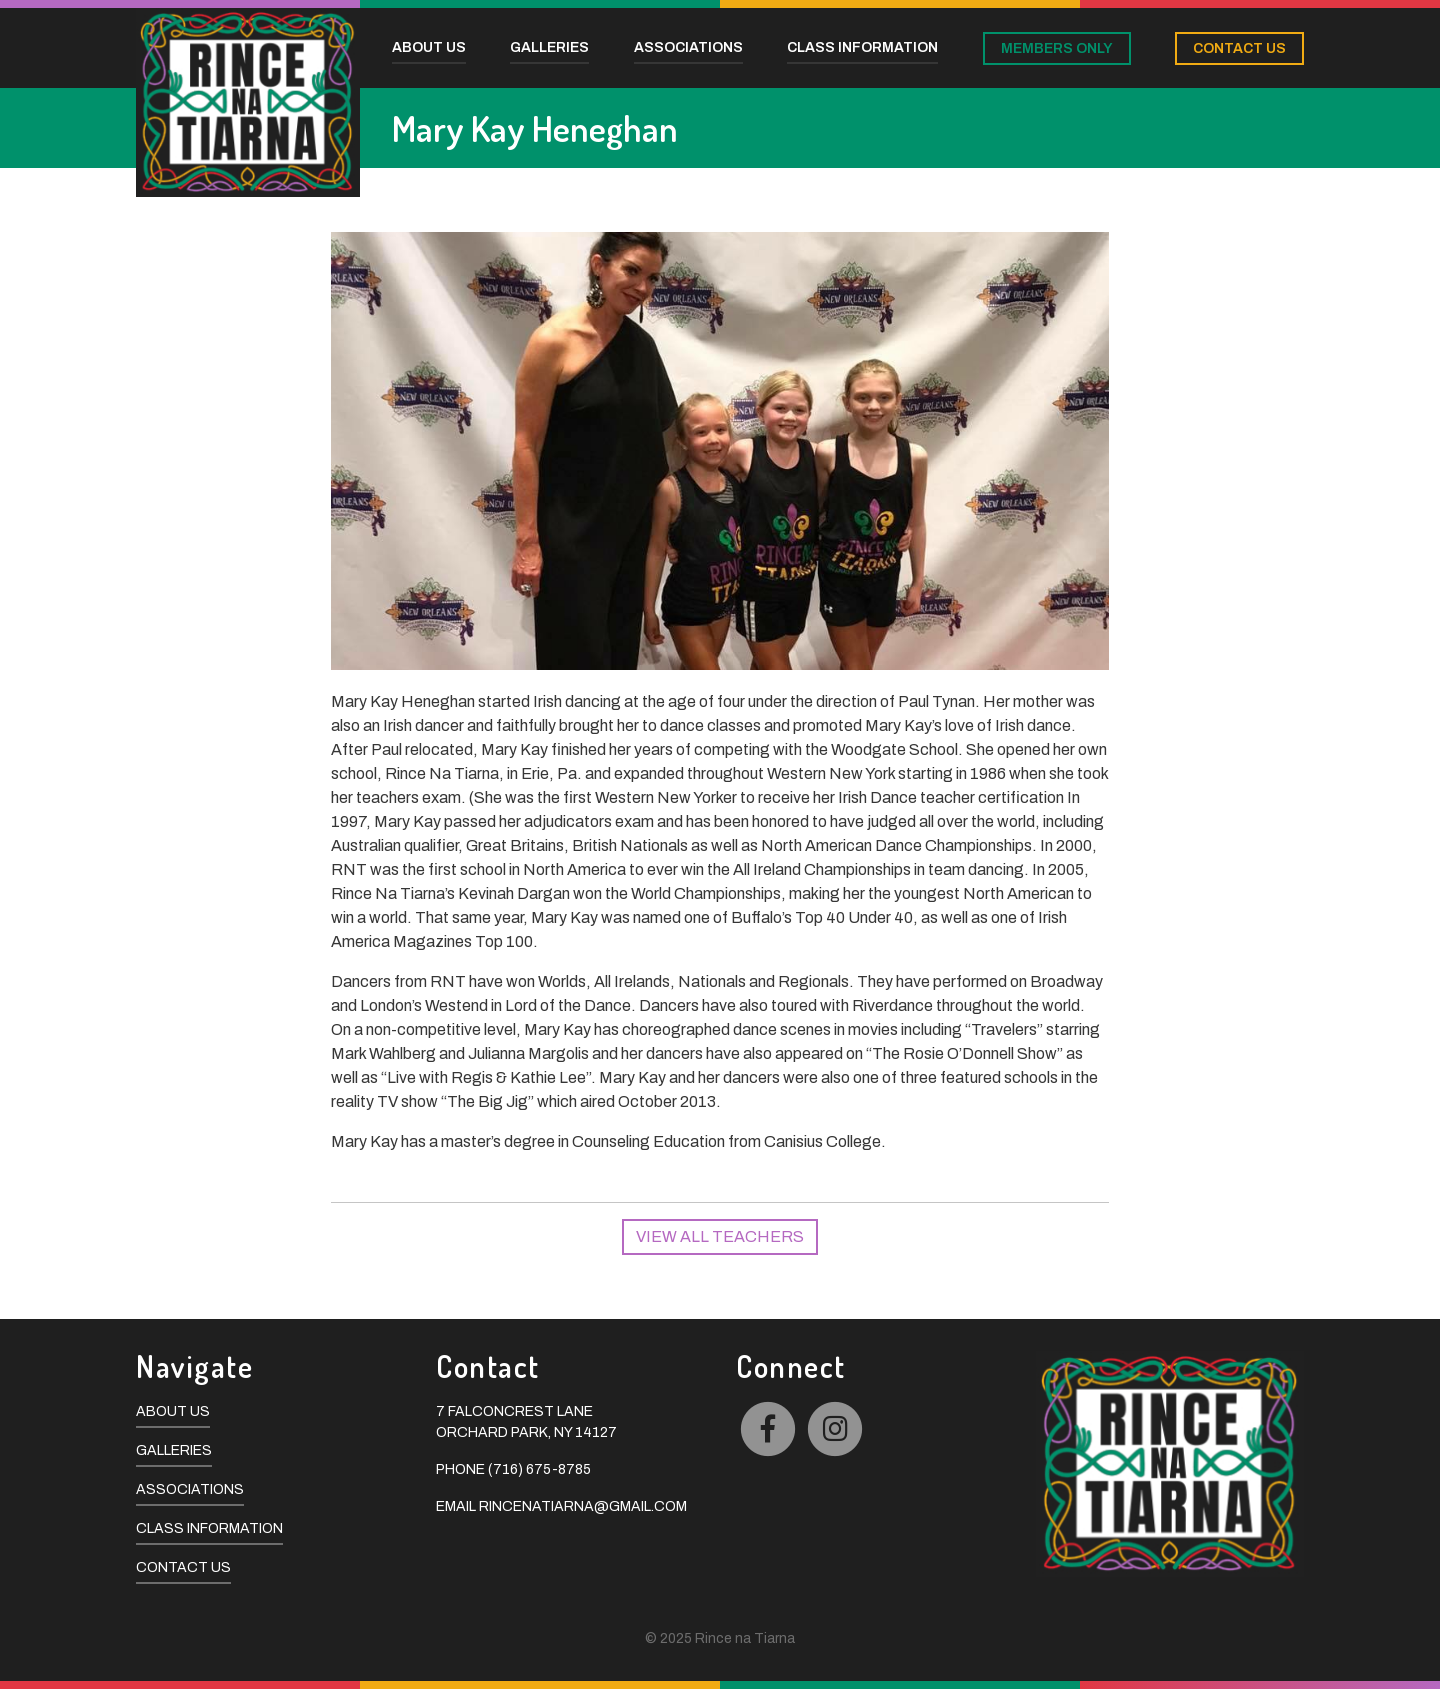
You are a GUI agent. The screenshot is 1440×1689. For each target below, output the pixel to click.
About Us (173, 1411)
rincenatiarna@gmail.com (583, 1506)
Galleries (174, 1450)
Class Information (209, 1528)
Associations (190, 1489)
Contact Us (183, 1567)
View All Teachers (720, 1236)
